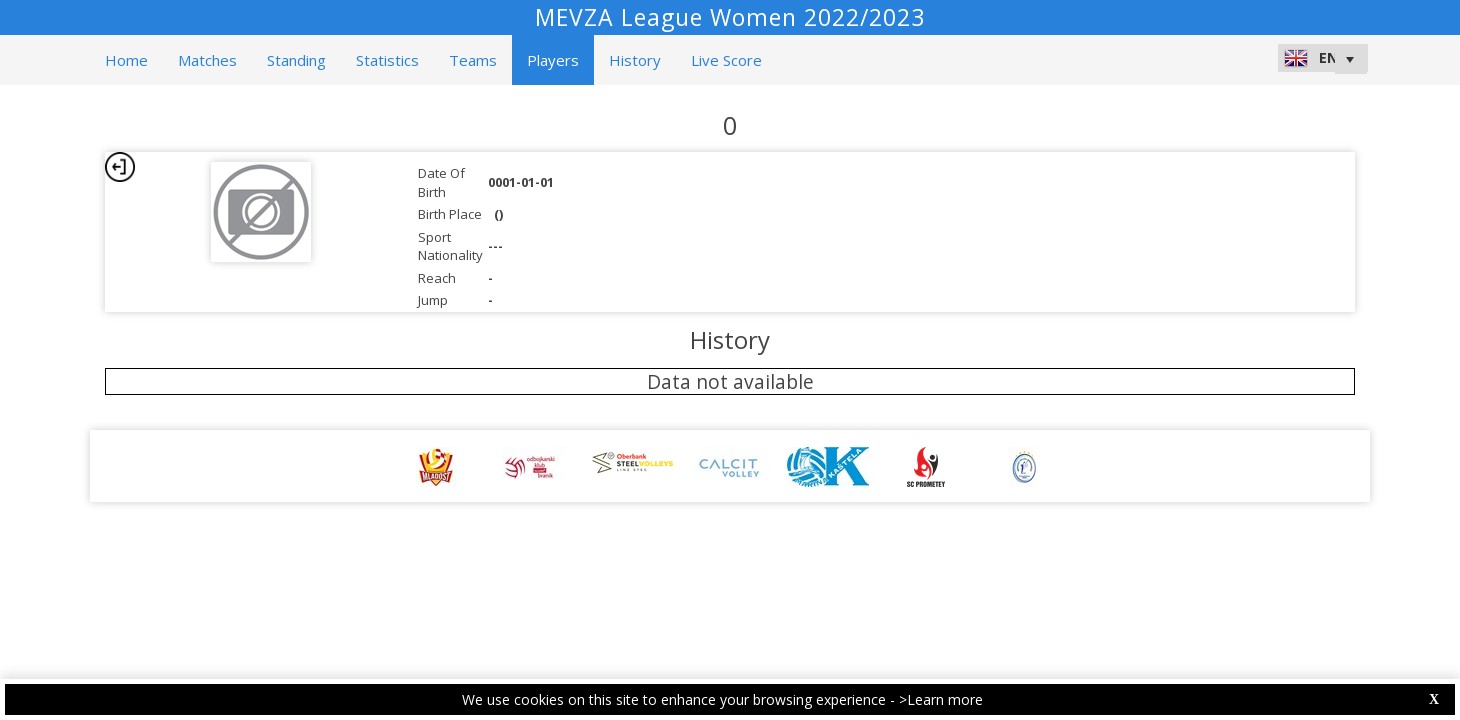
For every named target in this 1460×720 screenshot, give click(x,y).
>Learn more (941, 699)
